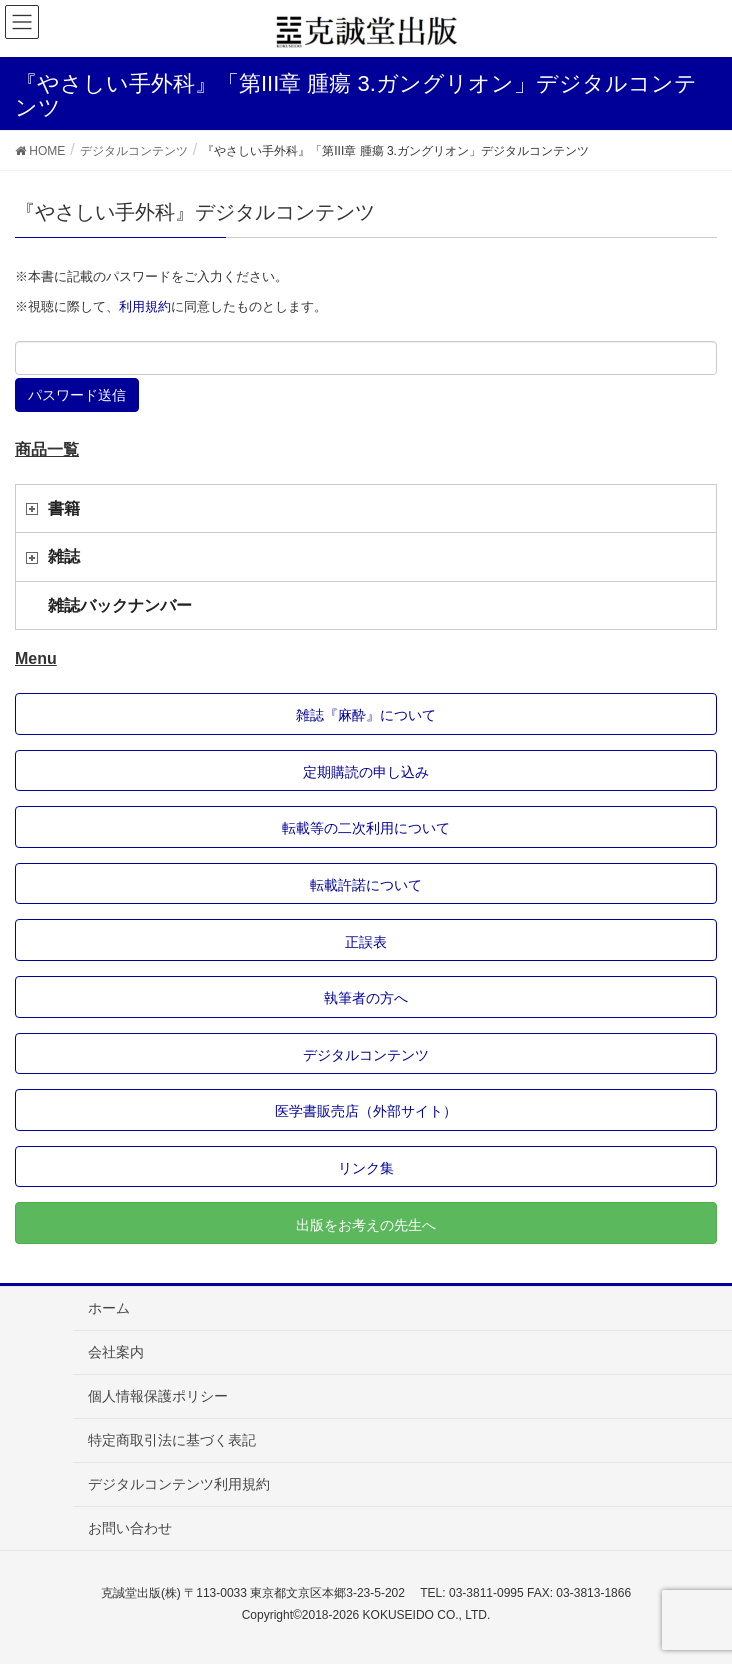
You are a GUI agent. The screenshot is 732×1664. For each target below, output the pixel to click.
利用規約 (145, 306)
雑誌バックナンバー (120, 605)
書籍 (64, 508)
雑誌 (64, 556)
